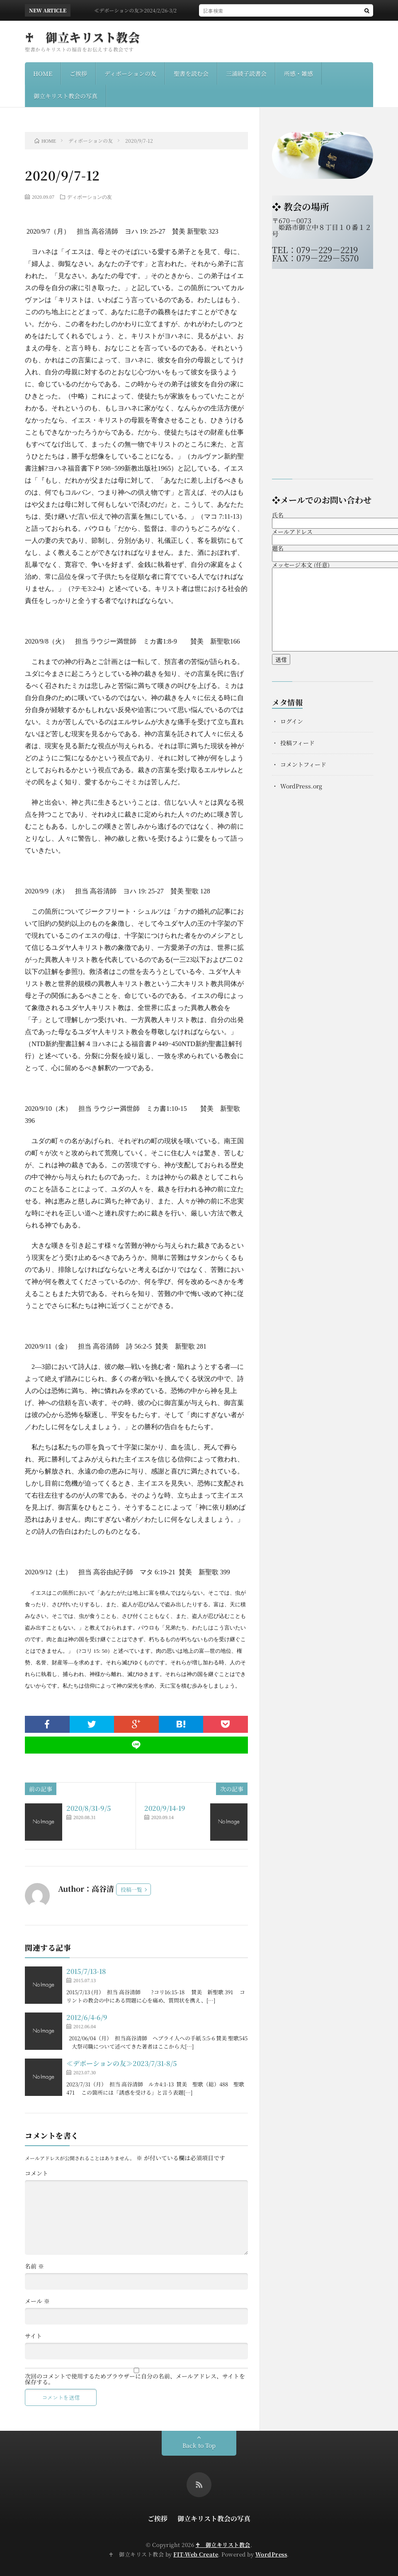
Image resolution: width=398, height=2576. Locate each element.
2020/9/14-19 (164, 1808)
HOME (42, 73)
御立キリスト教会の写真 (65, 96)
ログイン (291, 721)
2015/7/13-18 (86, 1971)
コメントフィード (303, 764)
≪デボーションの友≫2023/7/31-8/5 (121, 2063)
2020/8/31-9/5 (88, 1808)
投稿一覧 (131, 1889)
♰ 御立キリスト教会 (82, 37)
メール (37, 2301)
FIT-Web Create (195, 2554)
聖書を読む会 (191, 73)
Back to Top (199, 2445)
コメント (36, 2173)
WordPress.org (301, 786)
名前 (34, 2266)
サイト (33, 2336)
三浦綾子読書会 (246, 73)
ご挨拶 (78, 73)
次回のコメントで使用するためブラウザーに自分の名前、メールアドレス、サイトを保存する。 (135, 2379)
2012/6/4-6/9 (86, 2017)
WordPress (271, 2554)
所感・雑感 (298, 73)
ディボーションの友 (130, 73)
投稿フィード (297, 743)
